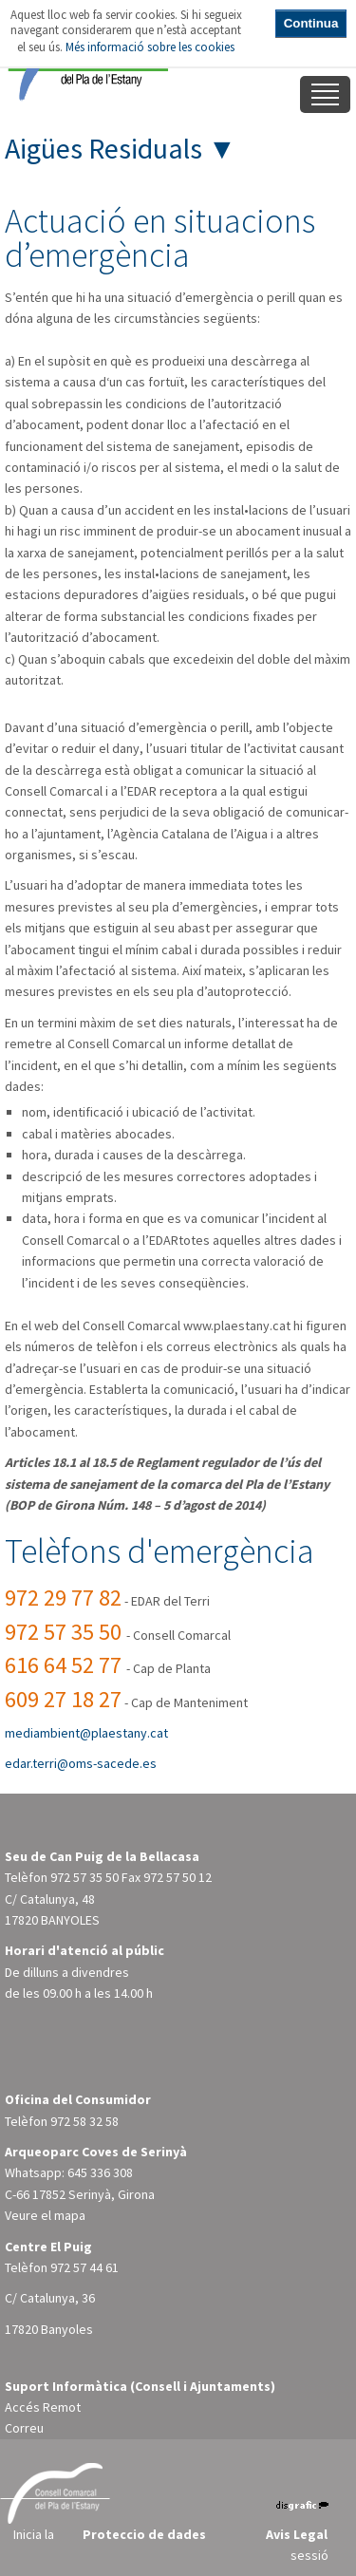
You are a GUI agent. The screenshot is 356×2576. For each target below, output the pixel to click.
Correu (24, 2427)
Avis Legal (297, 2534)
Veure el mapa (45, 2215)
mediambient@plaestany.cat (86, 1732)
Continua (311, 23)
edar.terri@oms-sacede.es (81, 1763)
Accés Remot (43, 2407)
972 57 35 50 (84, 1877)
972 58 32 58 (84, 2121)
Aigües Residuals (103, 148)
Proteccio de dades (144, 2534)
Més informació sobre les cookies (150, 47)
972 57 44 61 (84, 2267)
